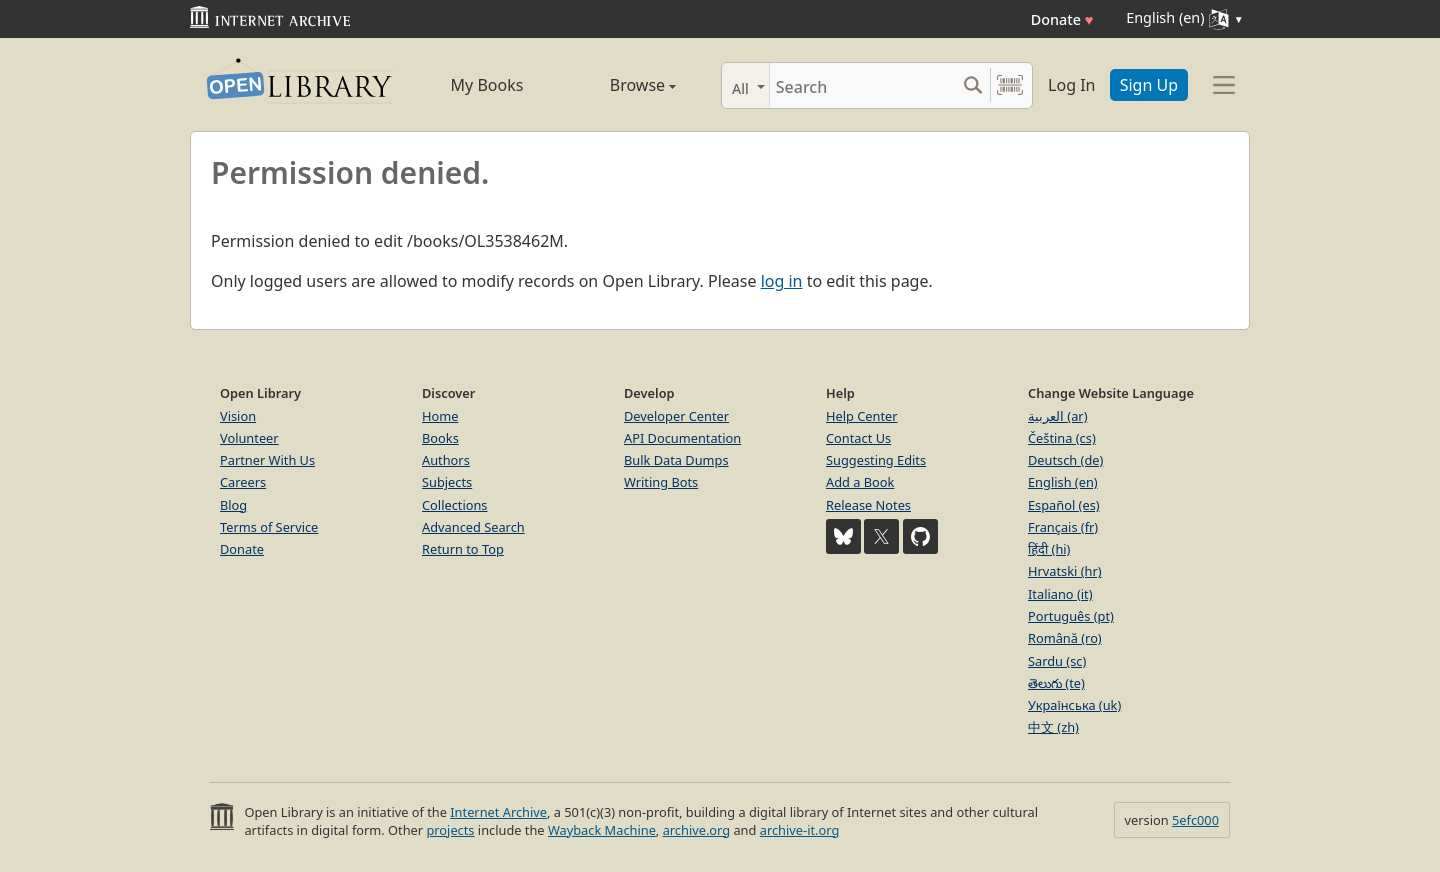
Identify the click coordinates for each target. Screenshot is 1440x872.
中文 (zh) (1053, 727)
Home (440, 416)
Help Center (862, 416)
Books (440, 438)
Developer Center (676, 416)
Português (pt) (1071, 616)
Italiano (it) (1060, 594)
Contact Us (858, 438)
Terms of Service (269, 527)
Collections (455, 505)
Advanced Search (473, 527)
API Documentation (682, 438)
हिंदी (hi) (1049, 549)
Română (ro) (1065, 638)
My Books (487, 85)
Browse (620, 85)
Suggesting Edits (876, 460)
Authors (446, 460)
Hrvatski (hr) (1065, 571)
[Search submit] (972, 85)
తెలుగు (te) (1056, 683)
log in (782, 281)
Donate (1062, 19)
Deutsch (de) (1065, 460)
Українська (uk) (1074, 705)
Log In (1071, 85)
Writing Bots (661, 482)
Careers (243, 482)
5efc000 (1195, 820)
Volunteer (249, 438)
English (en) (1063, 482)
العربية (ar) (1057, 416)
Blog (233, 505)
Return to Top (463, 549)
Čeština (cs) (1062, 438)
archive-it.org (800, 830)
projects (450, 830)
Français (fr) (1063, 527)
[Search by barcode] (1010, 85)
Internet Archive (498, 812)
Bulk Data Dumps (676, 460)
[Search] (862, 85)
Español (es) (1064, 505)
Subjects (447, 482)
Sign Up (1149, 85)
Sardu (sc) (1057, 661)
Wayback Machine (602, 830)
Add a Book (860, 482)
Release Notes (868, 505)
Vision (238, 416)
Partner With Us (267, 460)
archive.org (696, 830)
